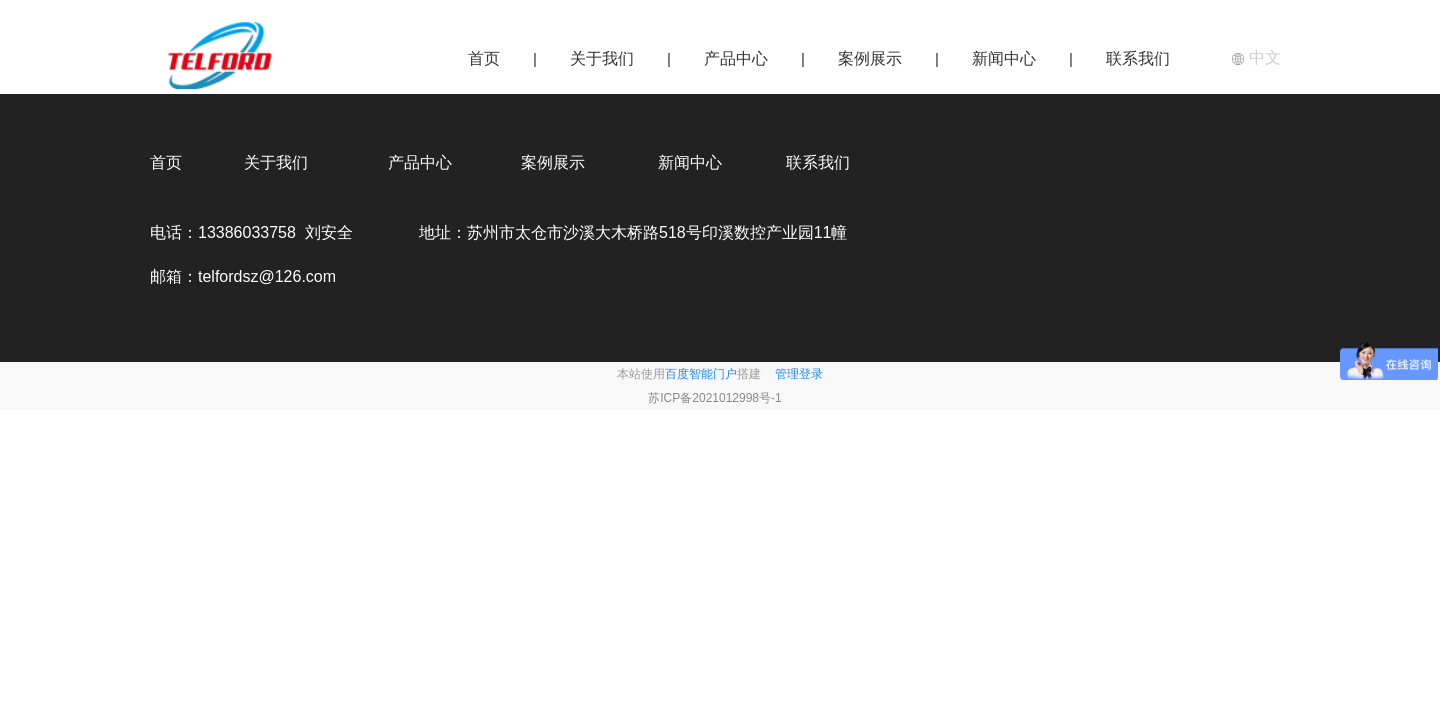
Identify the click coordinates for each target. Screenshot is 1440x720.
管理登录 (799, 374)
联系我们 (1138, 58)
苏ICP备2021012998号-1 (714, 398)
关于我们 (602, 58)
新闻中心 (1004, 58)
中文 (1256, 57)
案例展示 (870, 58)
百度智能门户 (701, 374)
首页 (484, 58)
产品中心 (736, 58)
